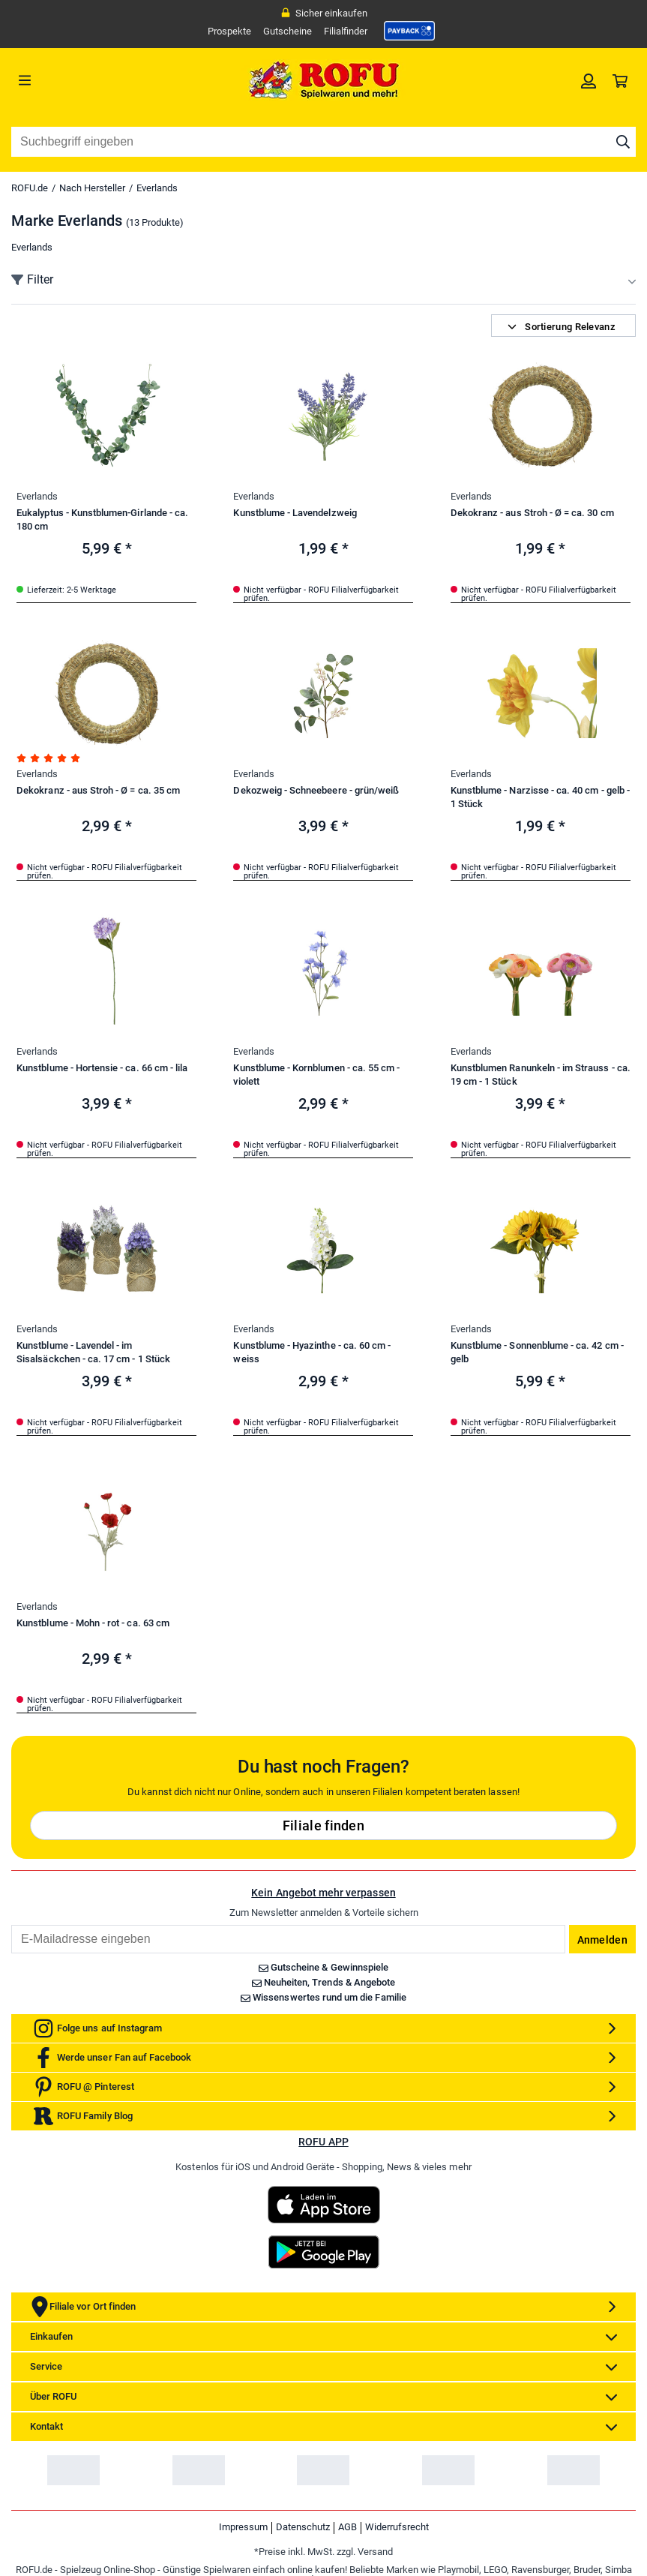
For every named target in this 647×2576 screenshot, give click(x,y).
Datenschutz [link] (303, 2526)
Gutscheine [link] (287, 31)
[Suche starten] (623, 142)
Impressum (243, 2526)
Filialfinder (345, 31)
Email (10, 1924)
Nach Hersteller (92, 188)
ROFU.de (29, 188)
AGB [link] (347, 2526)
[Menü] (89, 80)
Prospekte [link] (229, 31)
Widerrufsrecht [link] (397, 2526)
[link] (409, 31)
